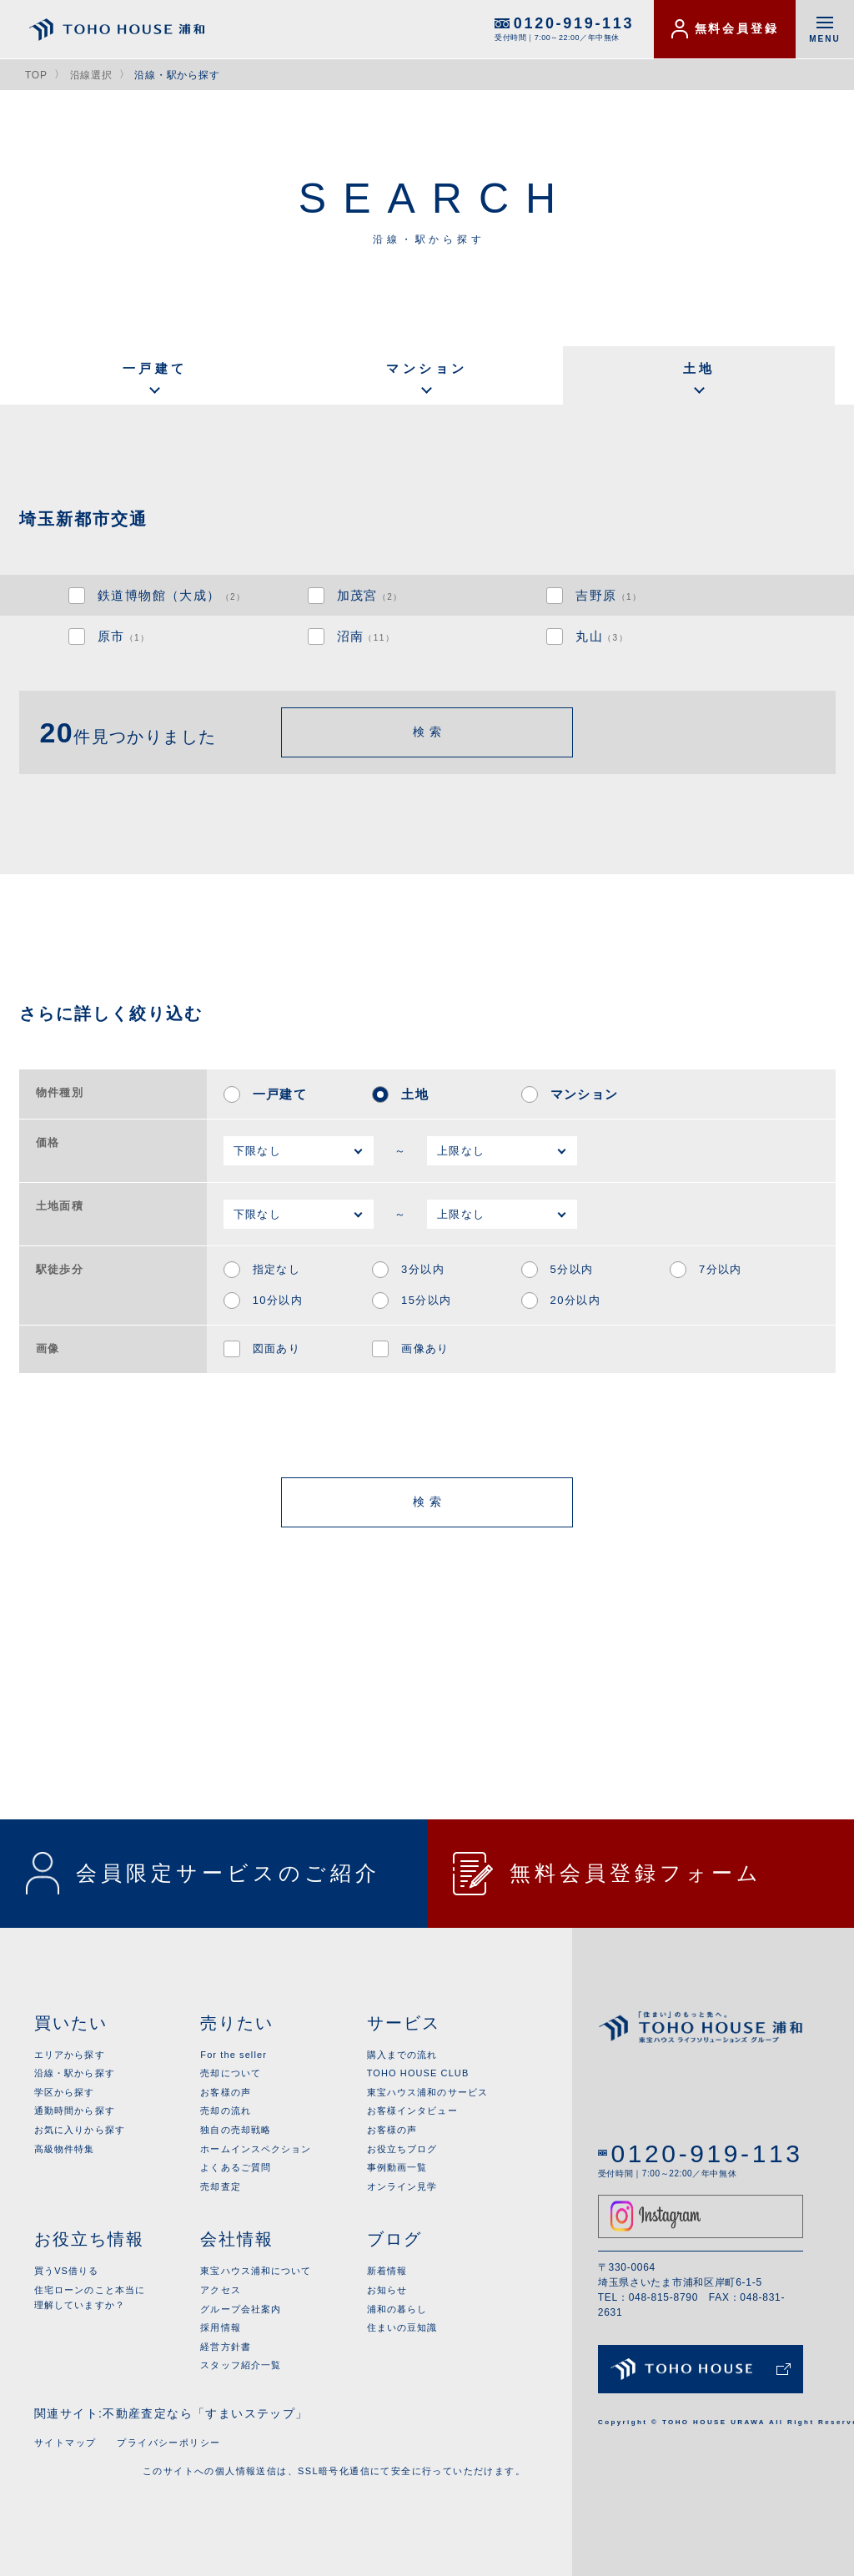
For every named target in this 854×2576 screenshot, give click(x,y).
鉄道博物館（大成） (171, 595)
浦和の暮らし (397, 2309)
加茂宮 (370, 595)
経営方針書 (225, 2347)
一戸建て (155, 368)
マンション (427, 368)
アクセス (220, 2290)
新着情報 (387, 2271)
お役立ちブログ (402, 2149)
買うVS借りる (66, 2271)
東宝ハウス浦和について (255, 2271)
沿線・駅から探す (74, 2073)
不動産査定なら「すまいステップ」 (205, 2413)
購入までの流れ (402, 2055)
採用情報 (220, 2327)
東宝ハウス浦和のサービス (427, 2092)
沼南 (366, 636)
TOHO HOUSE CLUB (418, 2073)
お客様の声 (225, 2092)
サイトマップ (65, 2443)
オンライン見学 (402, 2186)
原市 (124, 636)
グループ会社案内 (240, 2309)
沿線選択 (91, 75)
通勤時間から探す (74, 2111)
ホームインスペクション (255, 2149)
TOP (36, 75)
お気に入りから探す (79, 2130)
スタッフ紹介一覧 (240, 2365)
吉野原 (608, 595)
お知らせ (387, 2290)
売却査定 (220, 2186)
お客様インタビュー (412, 2111)
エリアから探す (69, 2055)
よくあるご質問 (235, 2167)
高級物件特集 (64, 2149)
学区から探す (64, 2092)
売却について (230, 2073)
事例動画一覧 (397, 2167)
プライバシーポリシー (168, 2443)
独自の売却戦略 (235, 2130)
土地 (699, 368)
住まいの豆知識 (402, 2327)
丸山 (601, 636)
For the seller (233, 2055)
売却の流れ (225, 2111)
